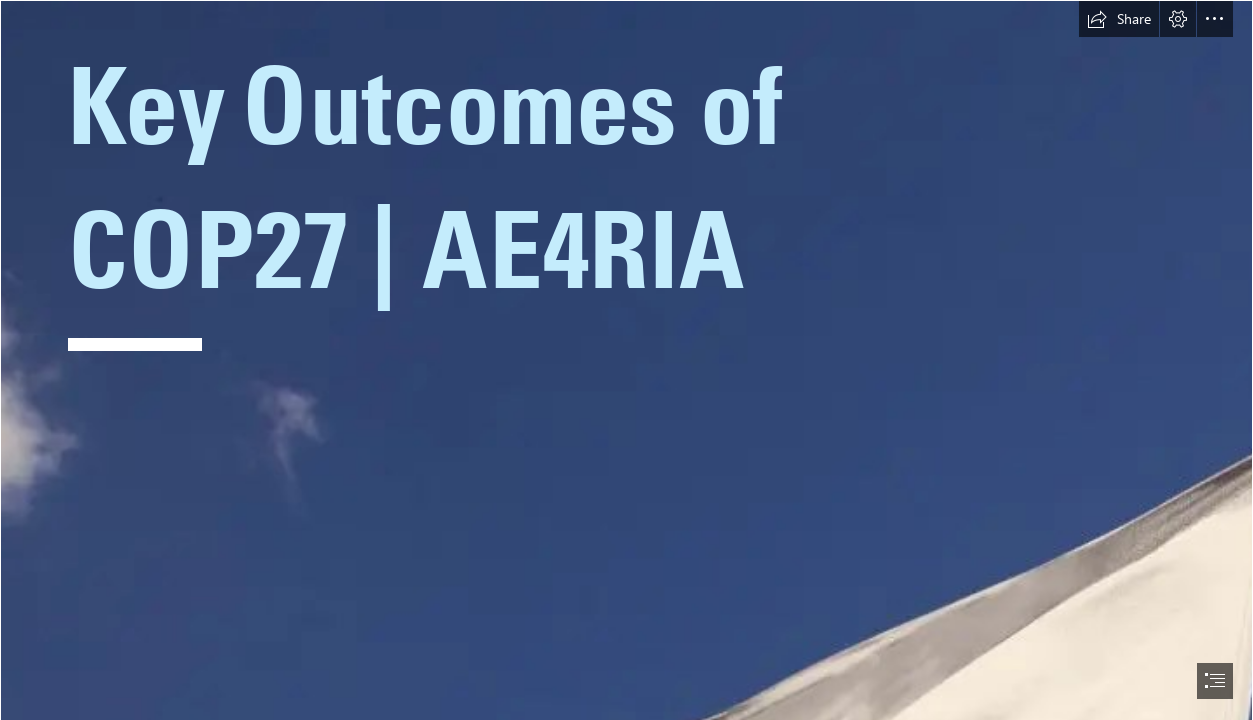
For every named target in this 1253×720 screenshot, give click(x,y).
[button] (1119, 19)
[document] (626, 360)
